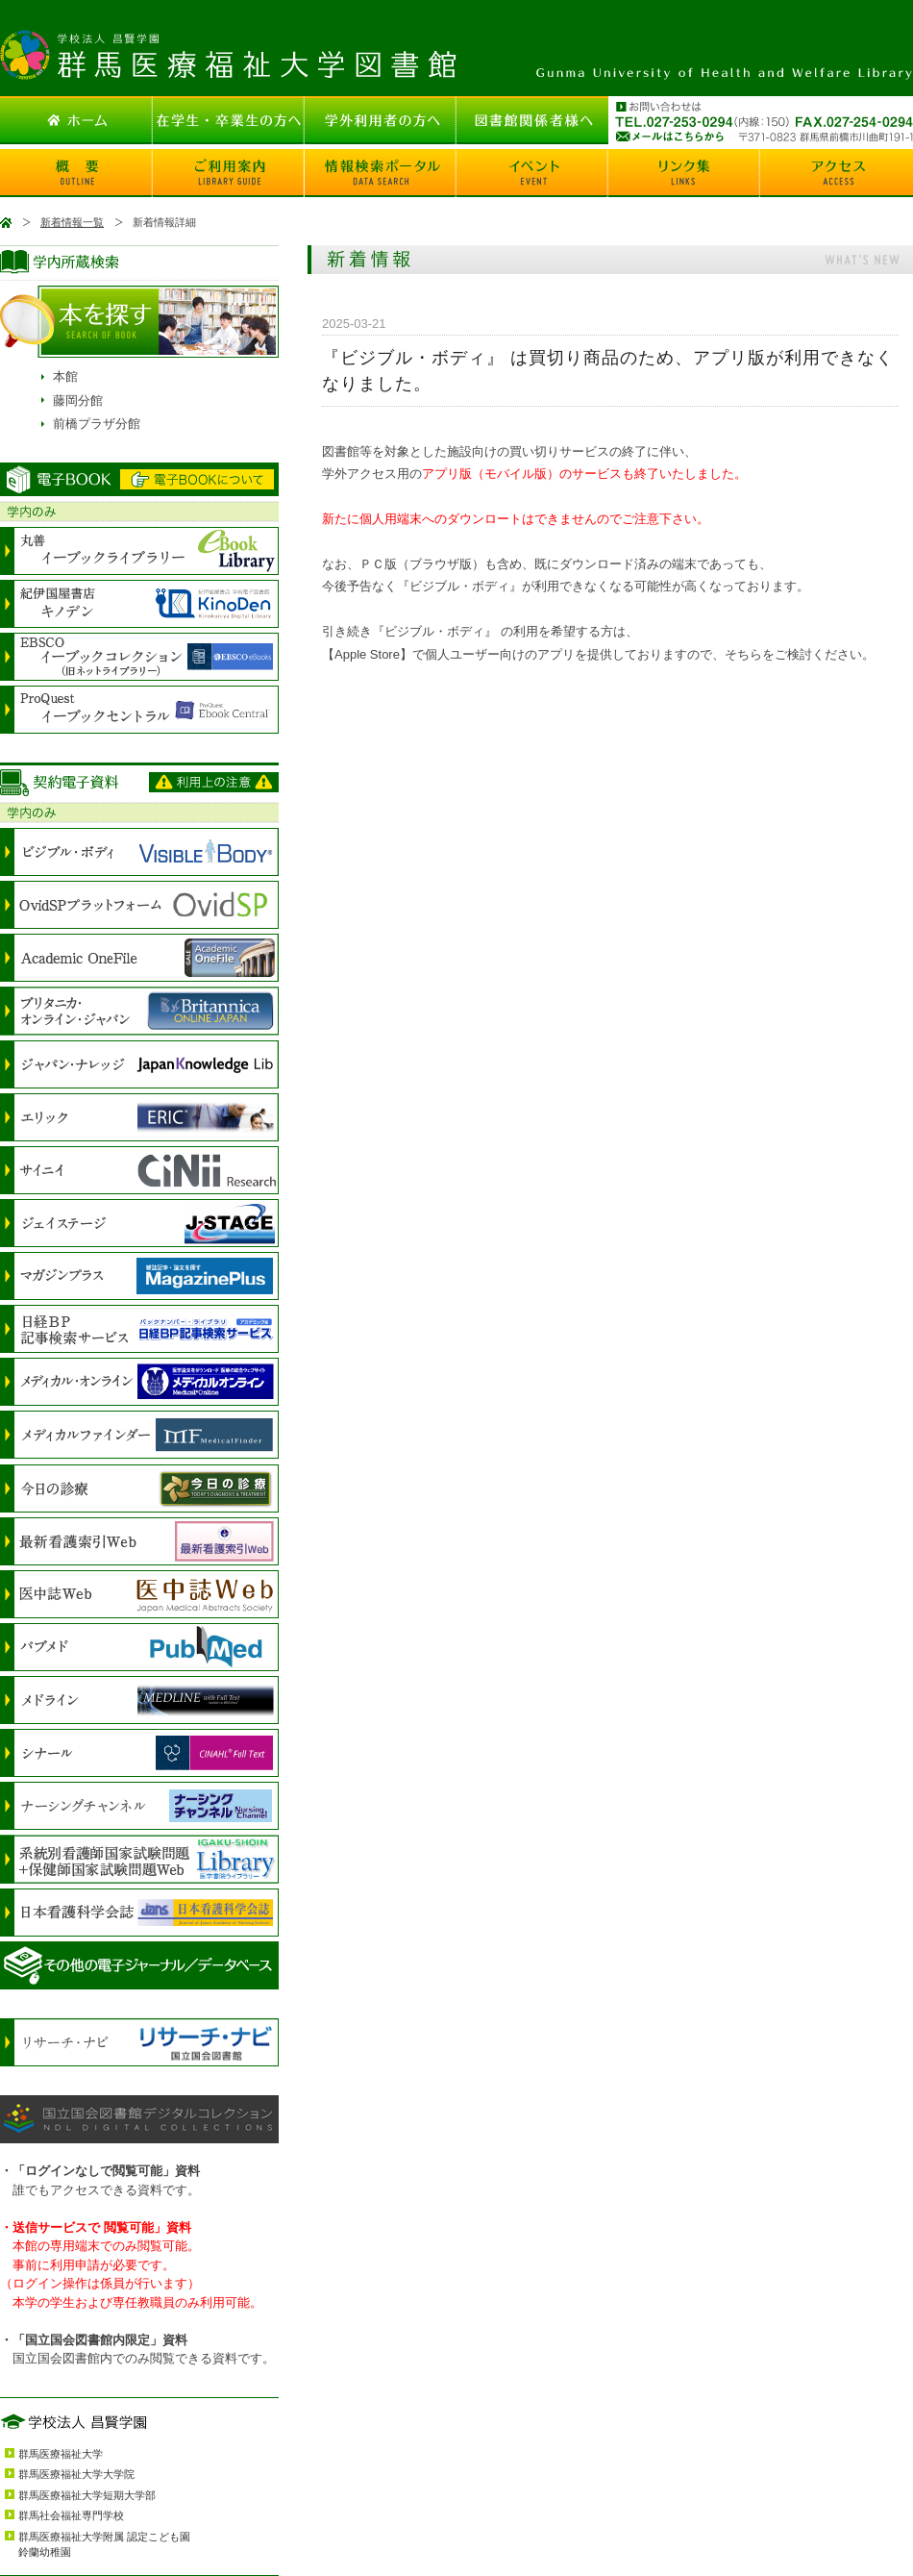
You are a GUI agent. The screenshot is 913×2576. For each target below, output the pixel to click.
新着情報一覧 (72, 222)
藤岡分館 (78, 400)
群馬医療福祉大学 (60, 2454)
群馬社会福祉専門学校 (71, 2515)
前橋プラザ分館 (96, 423)
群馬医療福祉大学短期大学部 (87, 2495)
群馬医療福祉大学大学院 (76, 2474)
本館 (65, 376)
